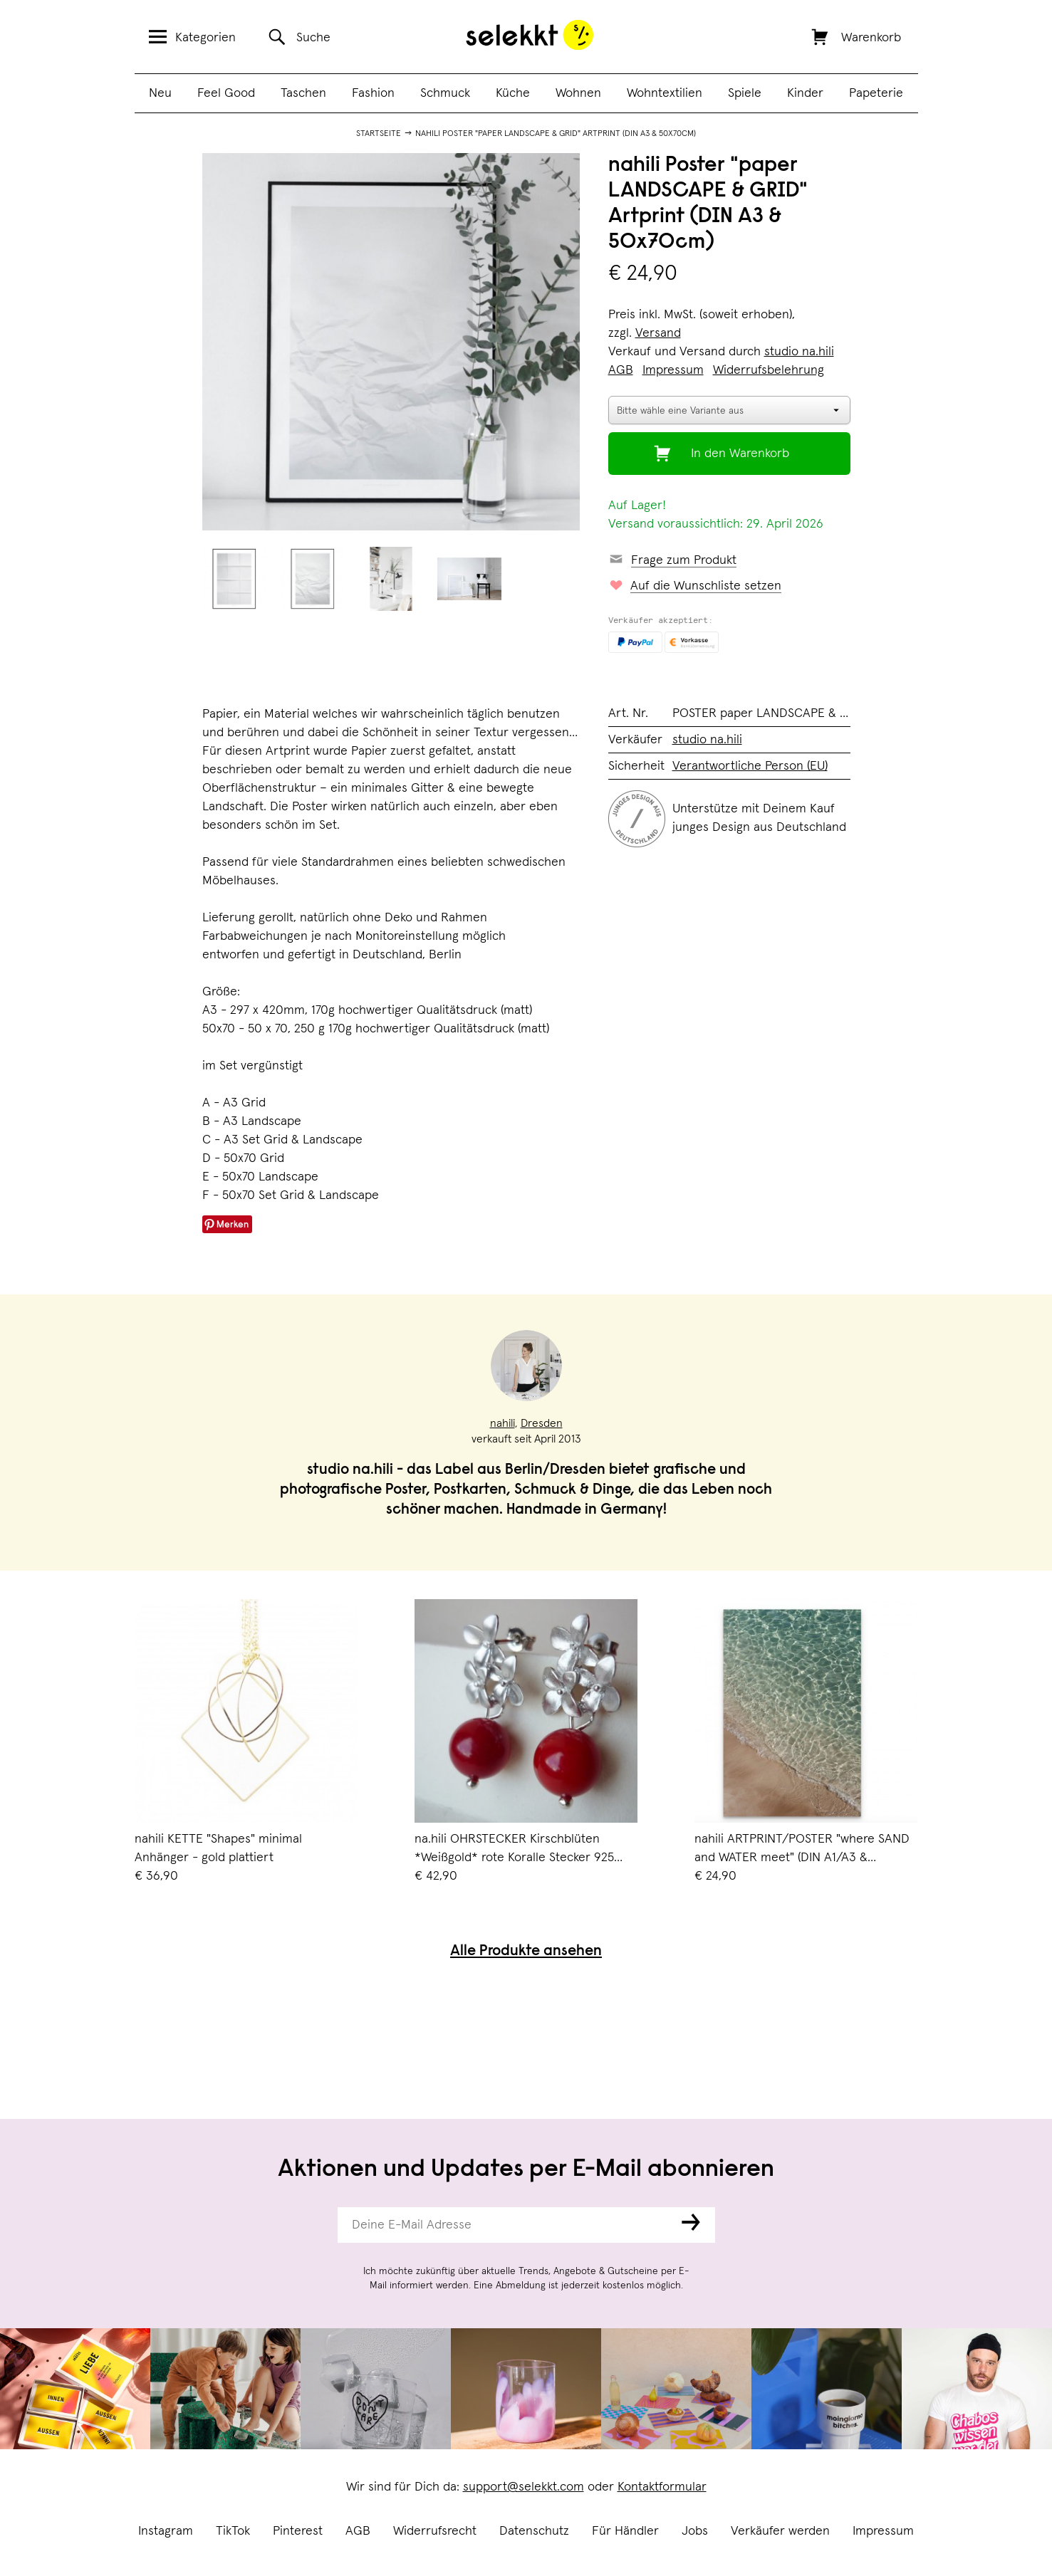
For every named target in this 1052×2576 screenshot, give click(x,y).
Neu (160, 93)
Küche (513, 93)
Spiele (744, 93)
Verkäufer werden (780, 2531)
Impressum (883, 2531)
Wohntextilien (664, 93)
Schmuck (445, 93)
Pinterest (298, 2531)
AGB (357, 2531)
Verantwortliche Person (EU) (750, 766)
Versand (658, 333)
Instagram (165, 2531)
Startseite (378, 134)
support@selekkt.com (523, 2487)
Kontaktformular (662, 2487)
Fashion (373, 93)
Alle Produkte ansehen (526, 1951)
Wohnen (578, 93)
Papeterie (876, 93)
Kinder (805, 93)
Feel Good (226, 93)
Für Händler (625, 2531)
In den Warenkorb (740, 453)
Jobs (695, 2531)
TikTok (233, 2531)
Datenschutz (534, 2531)
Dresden (542, 1423)
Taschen (303, 93)
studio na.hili (799, 351)
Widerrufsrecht (434, 2531)
